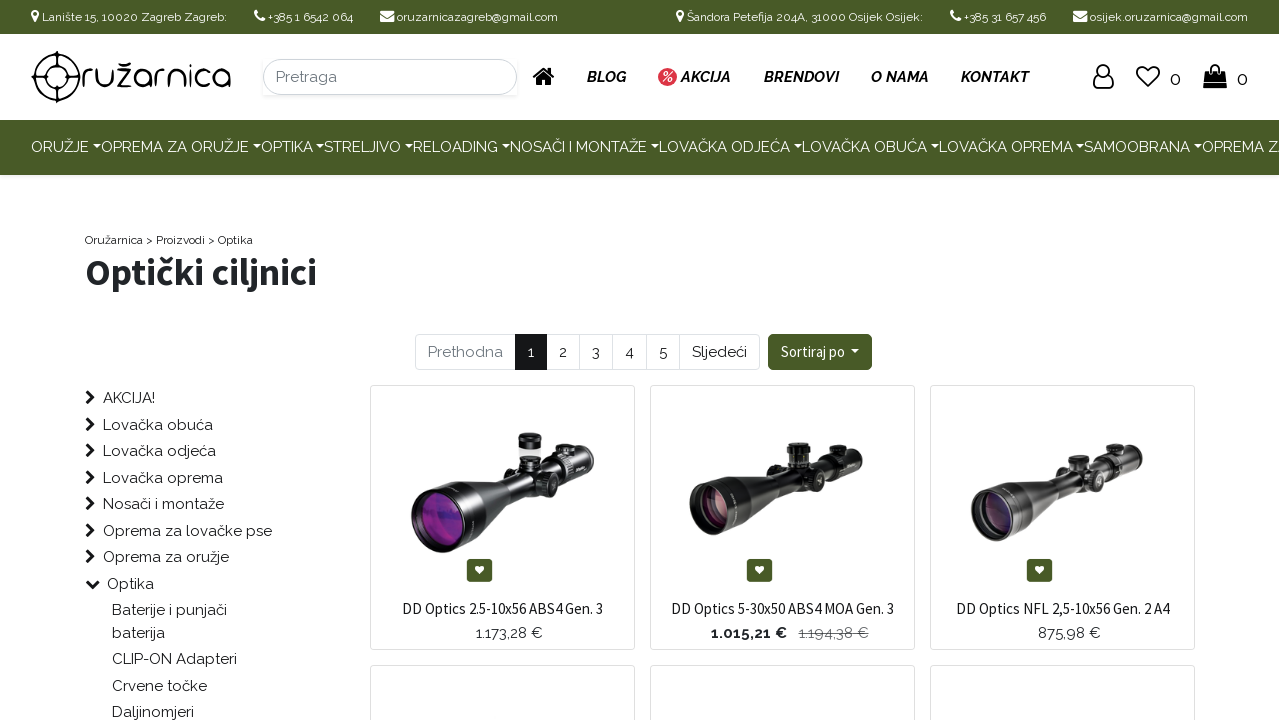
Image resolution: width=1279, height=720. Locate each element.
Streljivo (362, 147)
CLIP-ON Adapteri (174, 659)
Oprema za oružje (175, 147)
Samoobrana (1137, 147)
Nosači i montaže (578, 147)
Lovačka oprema (1006, 147)
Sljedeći (719, 352)
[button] (820, 352)
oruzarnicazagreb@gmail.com (469, 17)
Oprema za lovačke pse (187, 531)
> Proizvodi (175, 240)
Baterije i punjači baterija (169, 621)
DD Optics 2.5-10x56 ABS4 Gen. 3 (502, 608)
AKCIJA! (129, 398)
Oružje (60, 147)
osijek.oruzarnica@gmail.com (1160, 17)
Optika (287, 147)
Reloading (455, 147)
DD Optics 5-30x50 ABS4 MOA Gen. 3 (782, 608)
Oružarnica (114, 240)
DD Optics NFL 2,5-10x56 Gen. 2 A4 (1062, 608)
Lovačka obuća (864, 147)
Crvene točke (159, 686)
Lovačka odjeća (724, 147)
